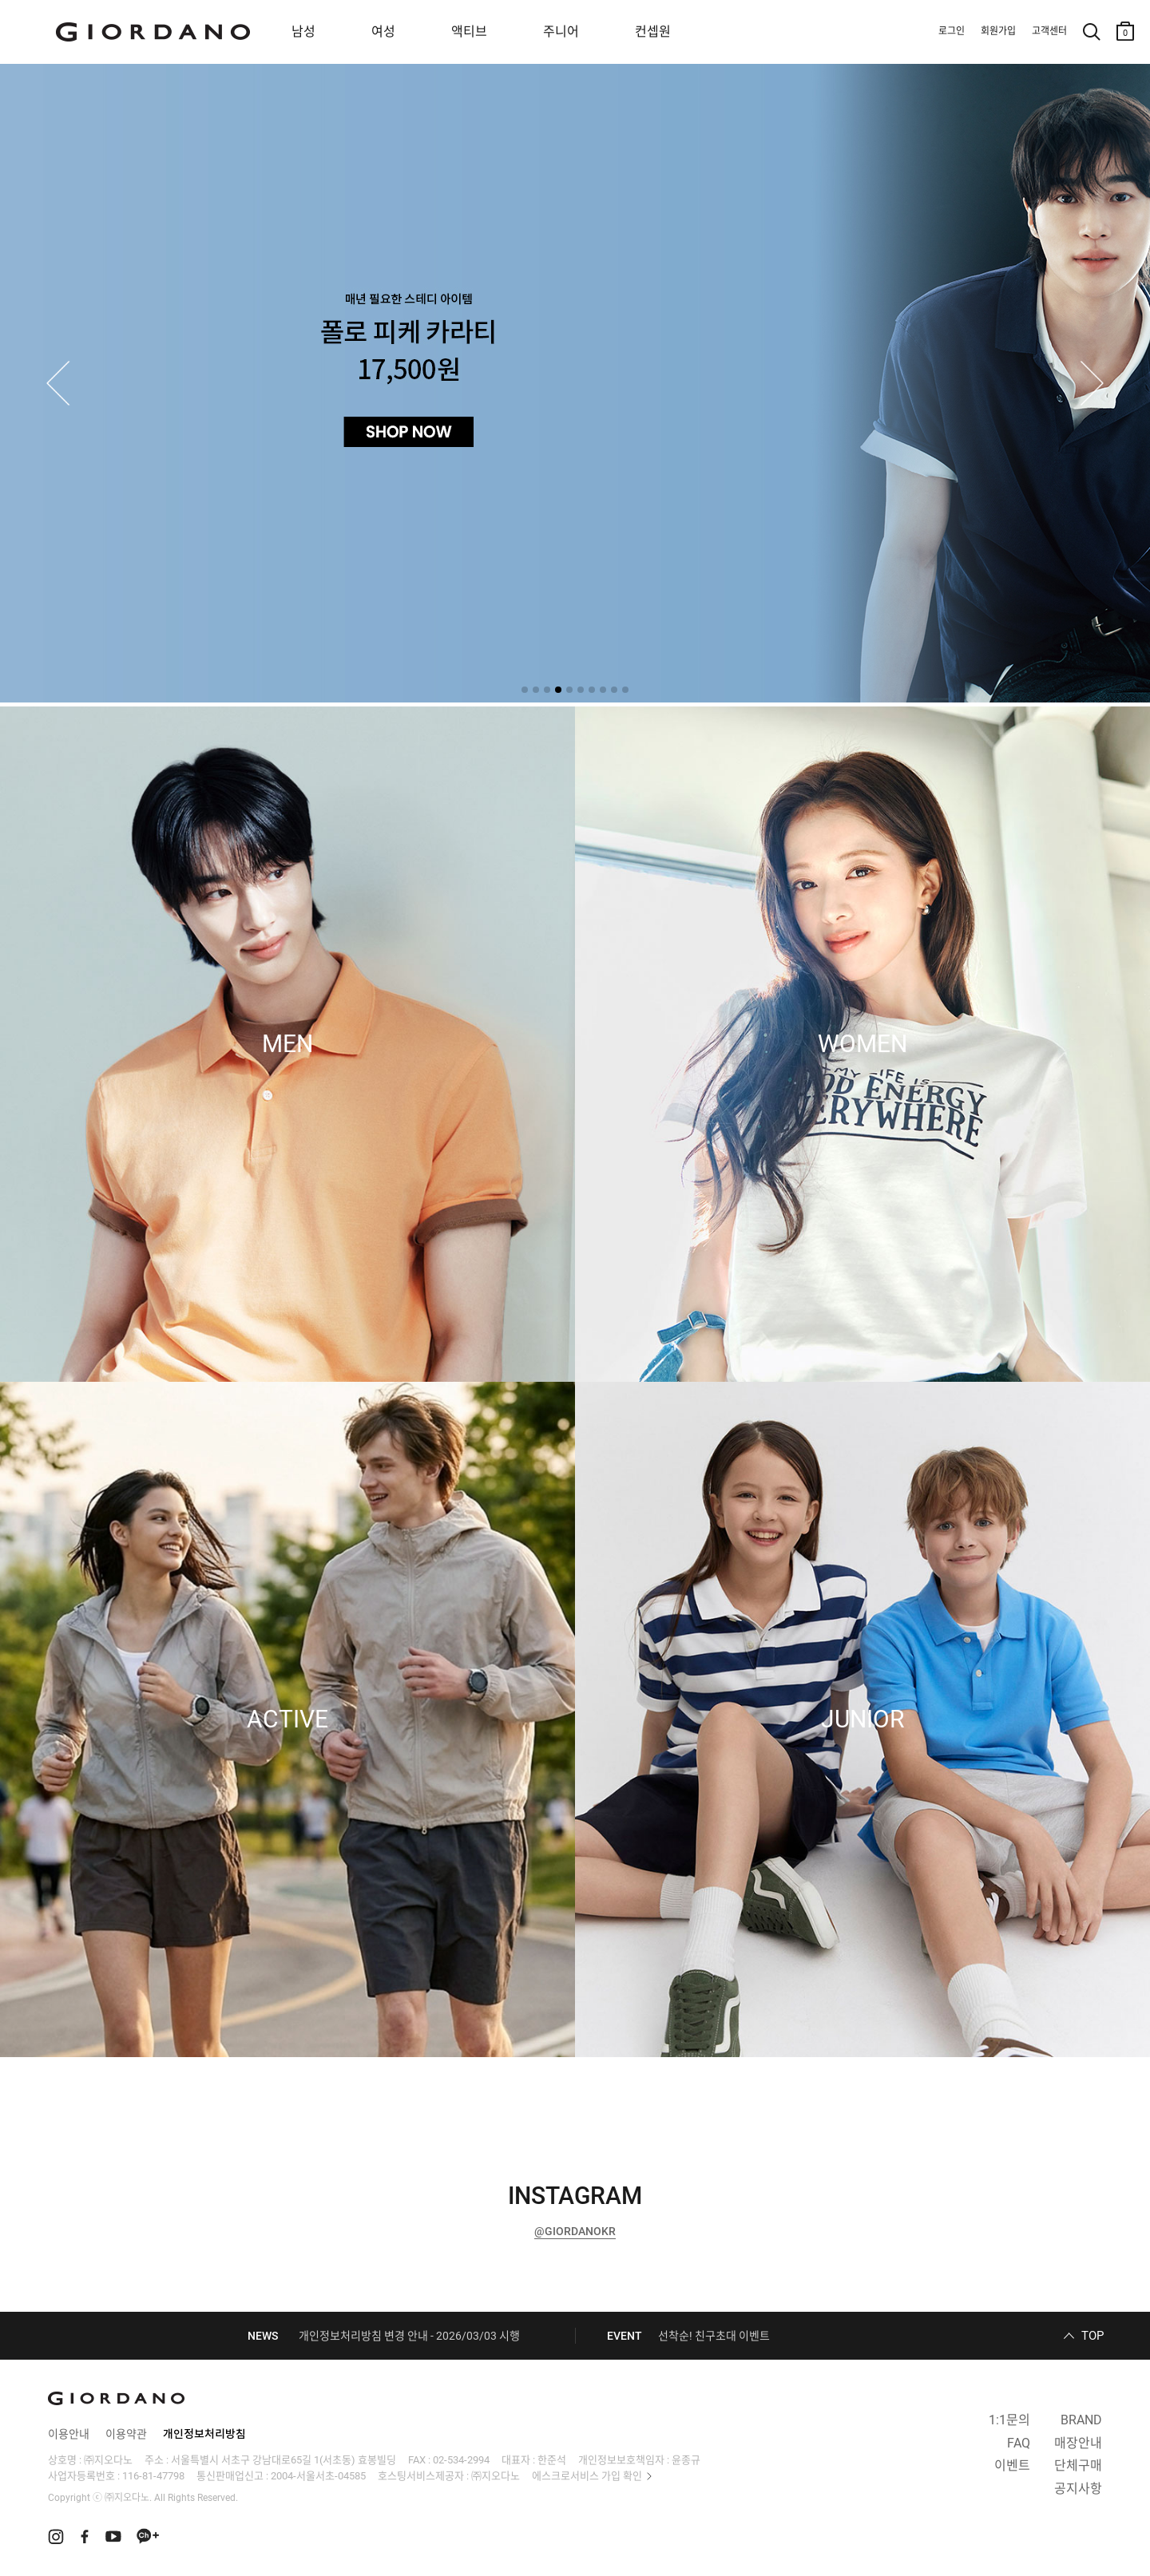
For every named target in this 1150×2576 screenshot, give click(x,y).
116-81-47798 (153, 2476)
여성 (383, 31)
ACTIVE (287, 1719)
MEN (287, 1044)
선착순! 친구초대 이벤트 (714, 2335)
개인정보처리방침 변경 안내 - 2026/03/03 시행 (409, 2335)
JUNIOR (862, 1719)
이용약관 (126, 2434)
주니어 (561, 31)
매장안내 (1078, 2443)
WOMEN (862, 1044)
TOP (1092, 2336)
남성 (303, 31)
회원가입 (998, 31)
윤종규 (686, 2460)
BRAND (1081, 2420)
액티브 (469, 31)
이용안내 (68, 2434)
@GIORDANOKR (575, 2231)
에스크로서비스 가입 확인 (587, 2476)
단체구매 (1078, 2465)
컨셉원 (653, 31)
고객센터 (1049, 31)
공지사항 (1078, 2488)
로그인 (951, 31)
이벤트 (1012, 2465)
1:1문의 (1009, 2420)
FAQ (1018, 2443)
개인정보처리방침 (204, 2434)
